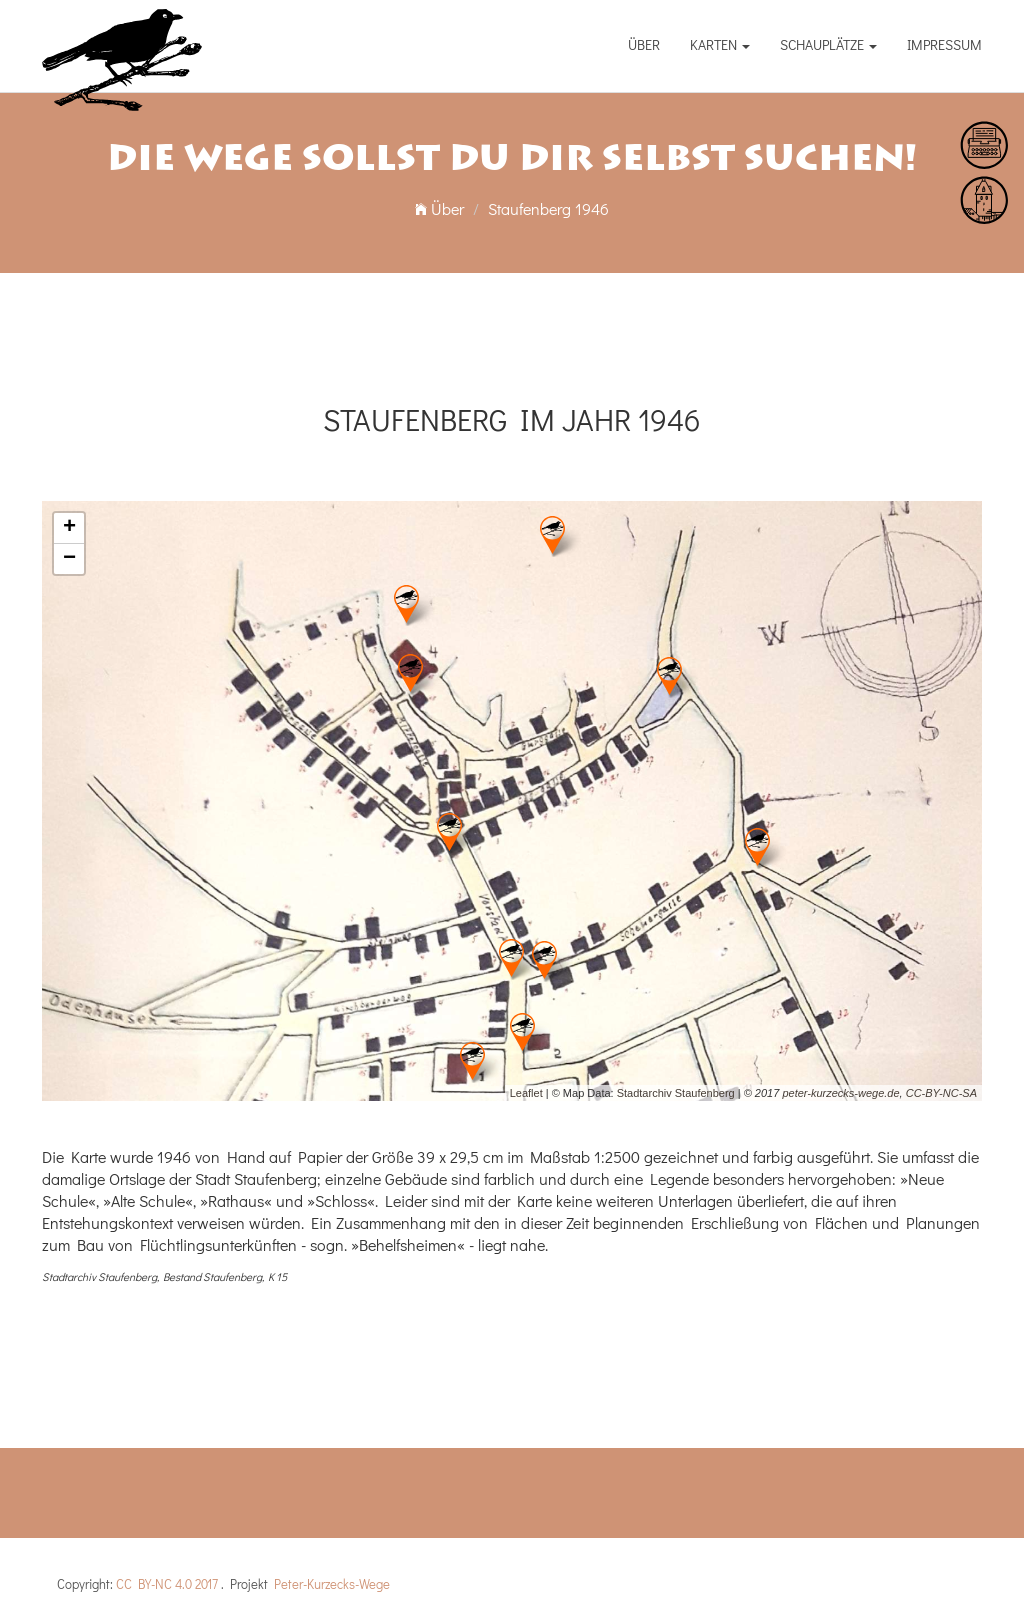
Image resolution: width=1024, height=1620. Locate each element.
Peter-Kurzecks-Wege (332, 1583)
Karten (720, 44)
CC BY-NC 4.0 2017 (167, 1583)
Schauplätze (828, 44)
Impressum (944, 44)
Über (644, 44)
